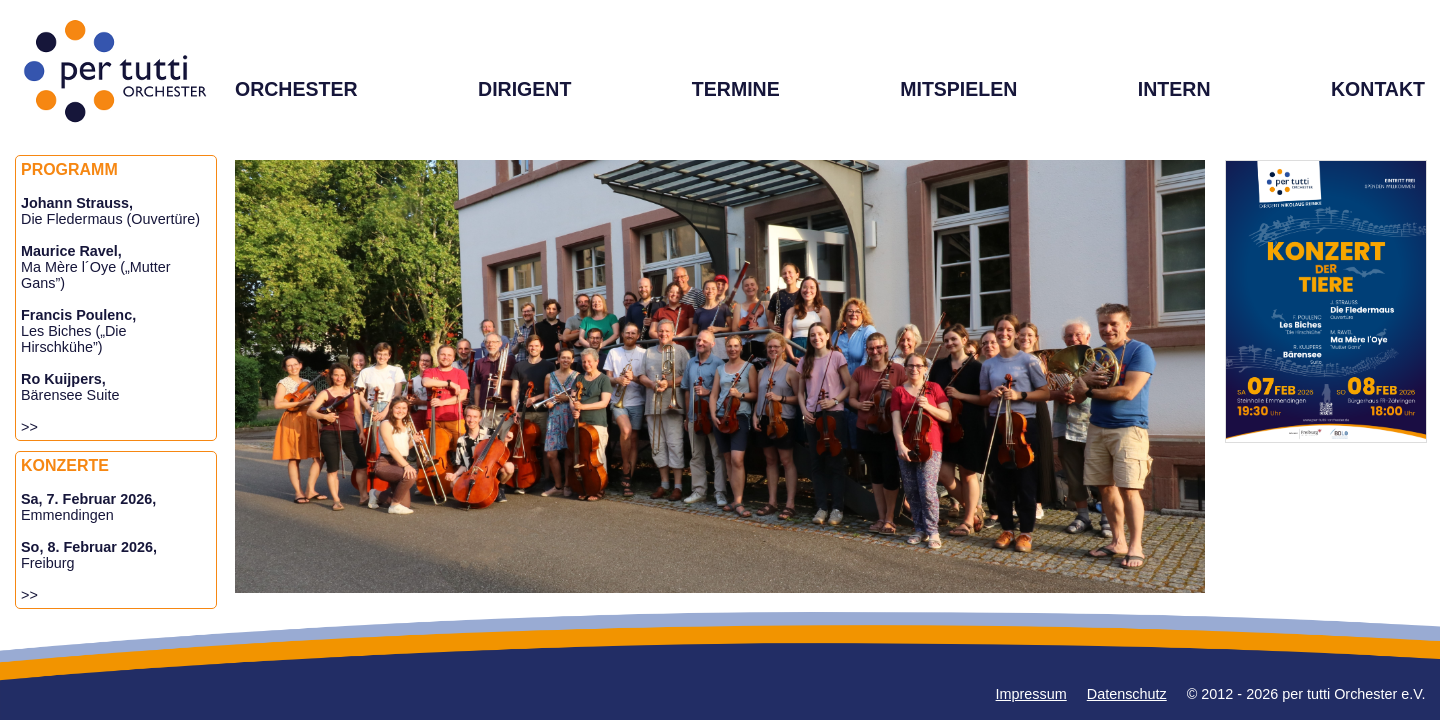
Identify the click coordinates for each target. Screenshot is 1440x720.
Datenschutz (1127, 694)
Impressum (1031, 694)
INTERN (1174, 89)
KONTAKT (1378, 89)
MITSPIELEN (958, 89)
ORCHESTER (296, 89)
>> (29, 427)
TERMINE (736, 89)
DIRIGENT (524, 89)
